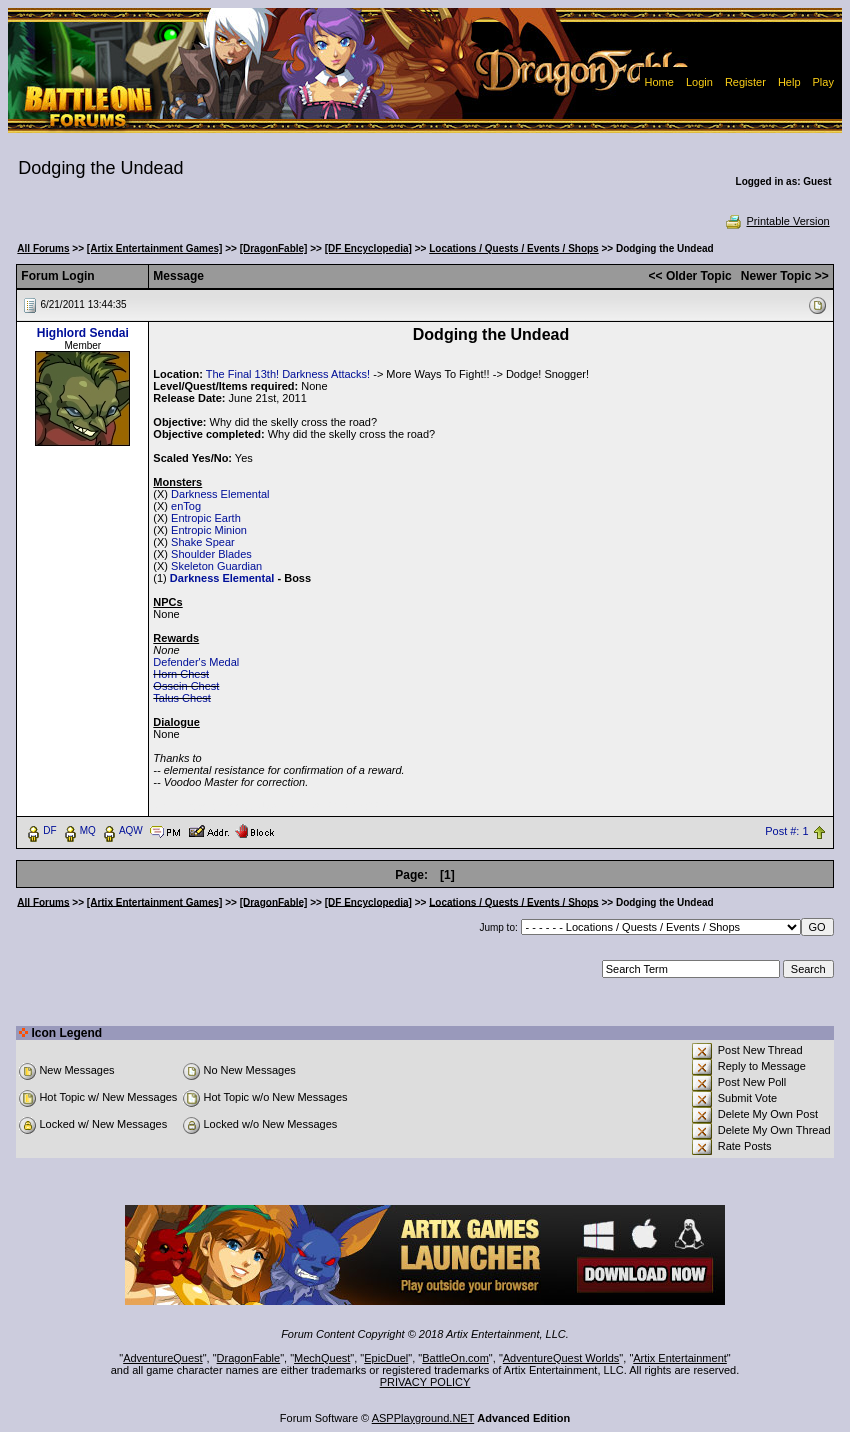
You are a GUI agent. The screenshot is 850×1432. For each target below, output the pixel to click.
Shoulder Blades (211, 554)
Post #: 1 (786, 831)
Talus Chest (181, 698)
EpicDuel (386, 1358)
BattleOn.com (455, 1358)
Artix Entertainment (680, 1358)
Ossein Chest (186, 686)
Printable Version (776, 221)
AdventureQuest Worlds (561, 1358)
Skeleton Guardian (216, 566)
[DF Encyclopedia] (368, 248)
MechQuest (322, 1358)
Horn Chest (181, 674)
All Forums (43, 248)
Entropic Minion (209, 530)
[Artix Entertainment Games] (155, 248)
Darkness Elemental (220, 494)
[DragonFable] (274, 248)
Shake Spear (203, 542)
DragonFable (249, 1358)
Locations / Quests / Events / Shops (513, 248)
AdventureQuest (163, 1358)
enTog (186, 506)
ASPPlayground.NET (423, 1418)
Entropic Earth (206, 518)
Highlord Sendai (83, 333)
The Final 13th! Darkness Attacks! (288, 374)
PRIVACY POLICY (425, 1382)
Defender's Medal (196, 662)
